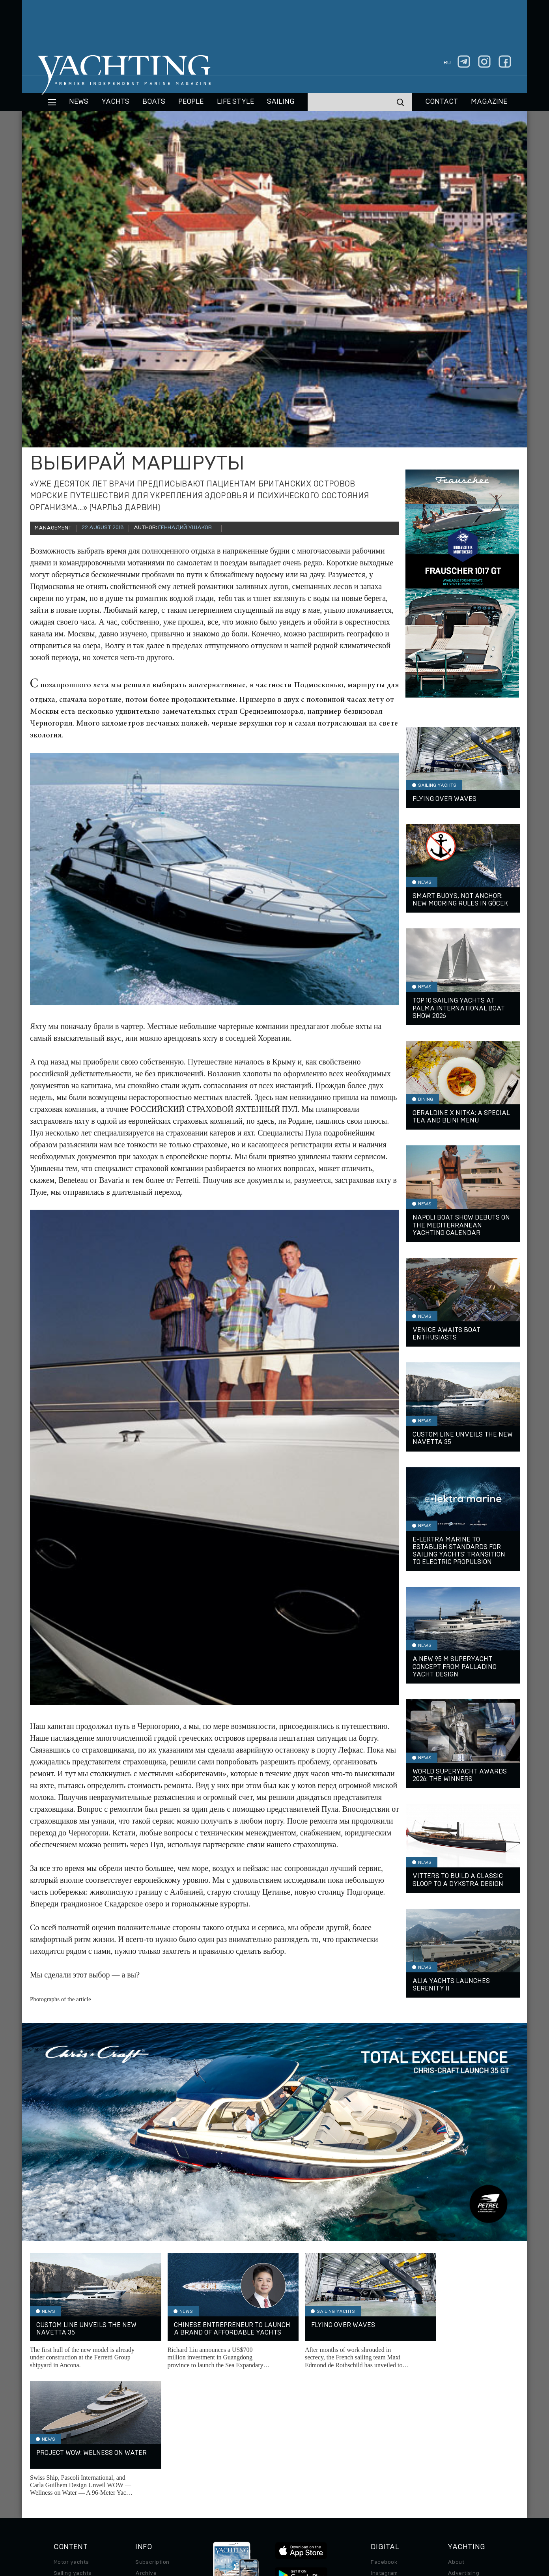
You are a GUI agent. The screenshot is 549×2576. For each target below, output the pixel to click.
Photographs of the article (60, 1999)
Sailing (281, 101)
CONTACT (441, 101)
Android (381, 2479)
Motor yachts (71, 2435)
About (456, 2435)
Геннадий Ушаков (185, 527)
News (78, 101)
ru (447, 62)
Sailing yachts (73, 2446)
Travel (62, 2468)
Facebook (384, 2435)
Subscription (152, 2435)
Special (63, 2479)
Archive (146, 2446)
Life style (235, 101)
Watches (65, 2501)
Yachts (115, 101)
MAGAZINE (489, 101)
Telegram (383, 2457)
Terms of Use (311, 2522)
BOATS (153, 101)
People (191, 101)
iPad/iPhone (387, 2468)
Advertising (463, 2446)
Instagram (384, 2446)
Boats (61, 2457)
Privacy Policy (268, 2522)
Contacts (460, 2457)
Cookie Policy (352, 2522)
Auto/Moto (68, 2490)
